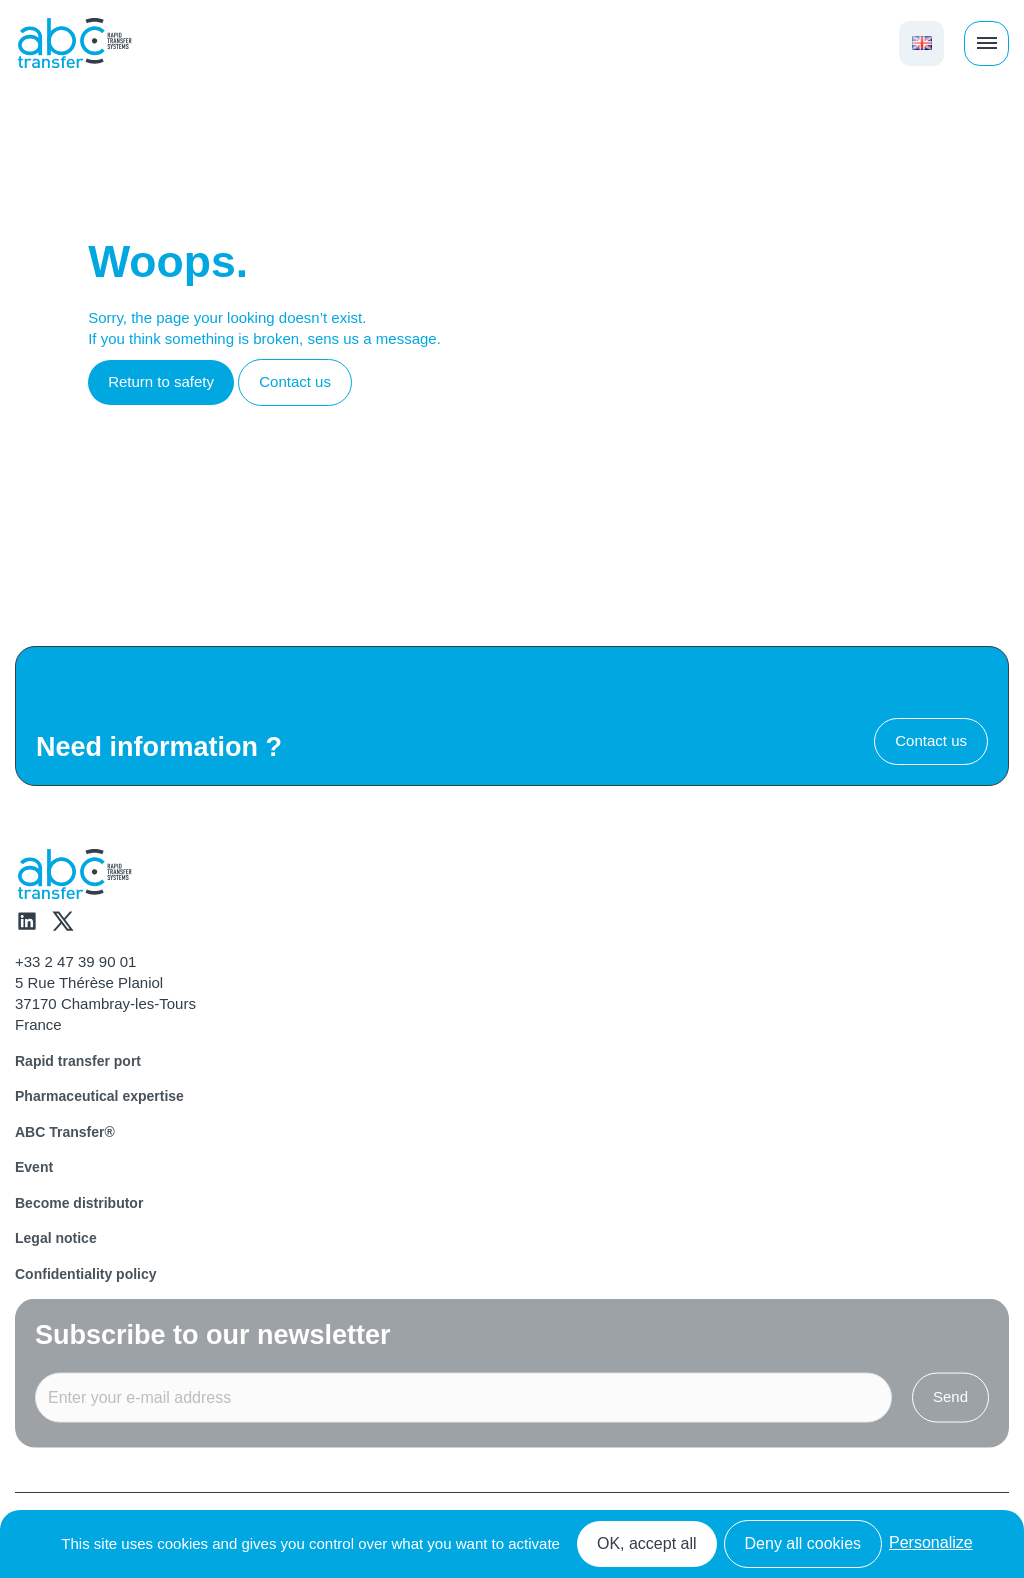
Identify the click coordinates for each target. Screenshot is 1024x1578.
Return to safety (161, 381)
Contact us (295, 381)
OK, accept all (647, 1543)
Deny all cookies (803, 1543)
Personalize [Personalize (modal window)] (931, 1542)
